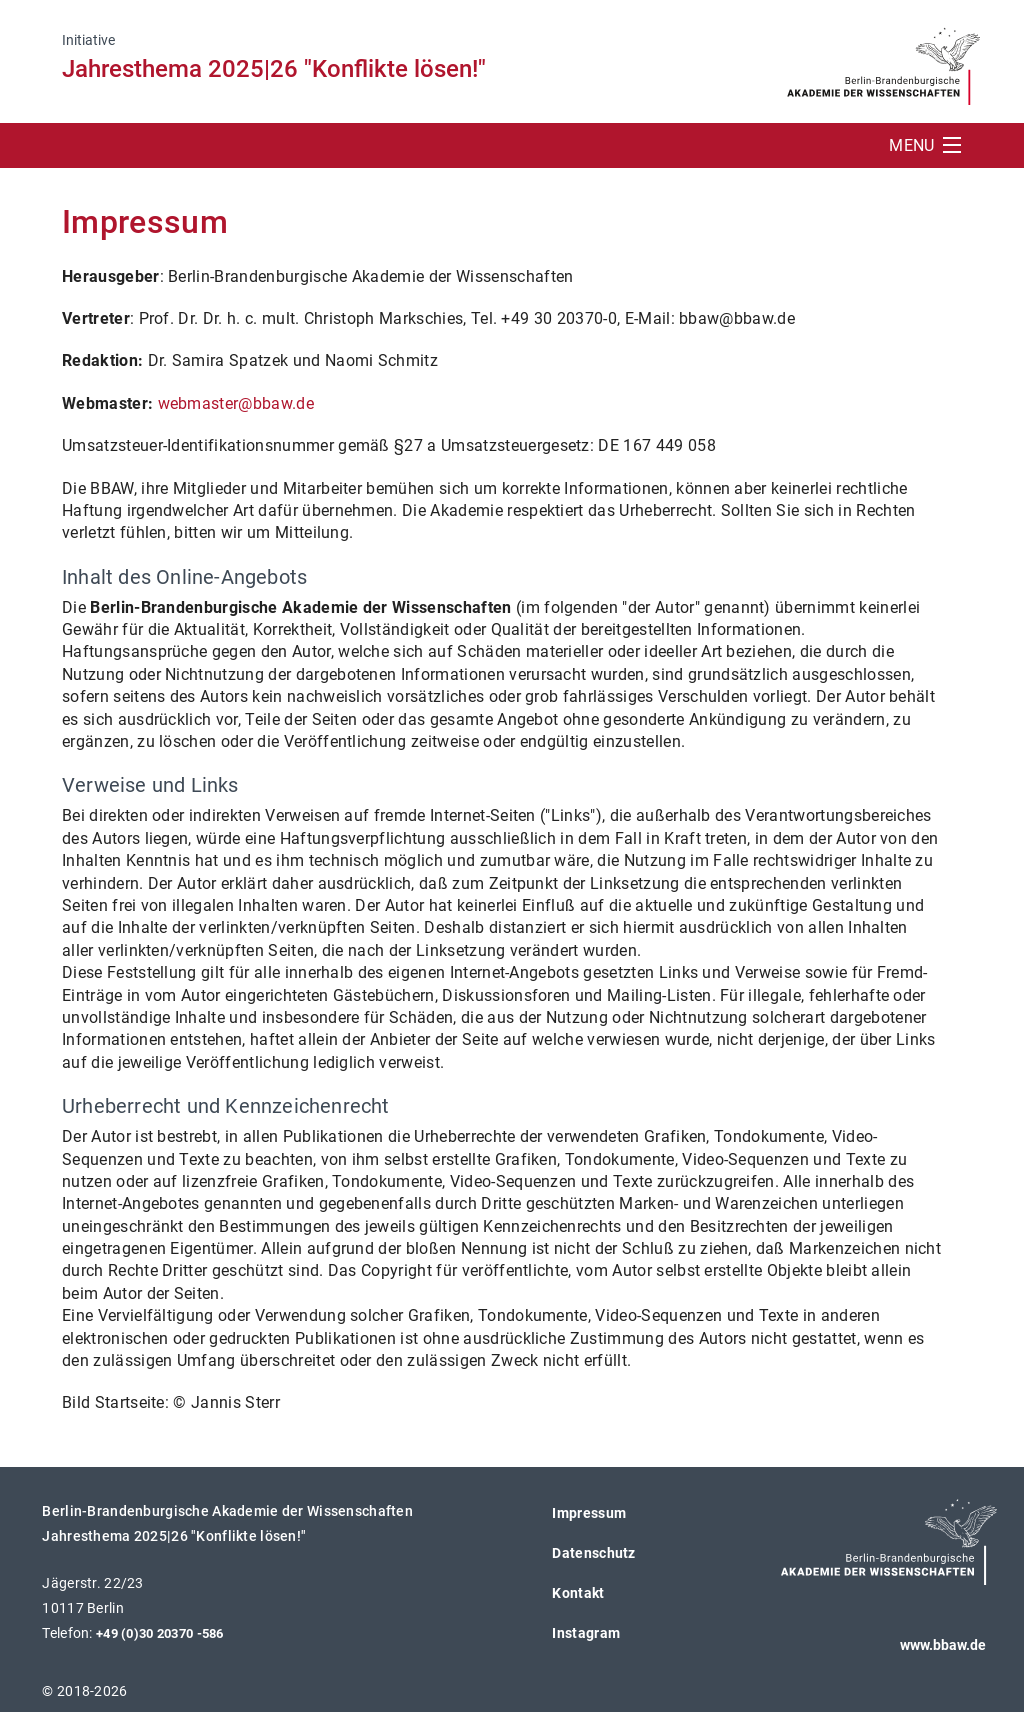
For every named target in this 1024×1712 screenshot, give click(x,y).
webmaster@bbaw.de (236, 403)
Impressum (589, 1513)
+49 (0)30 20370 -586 (160, 1633)
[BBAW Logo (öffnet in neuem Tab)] (883, 60)
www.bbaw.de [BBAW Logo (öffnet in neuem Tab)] (943, 1645)
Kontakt (578, 1593)
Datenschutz (594, 1553)
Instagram (586, 1633)
